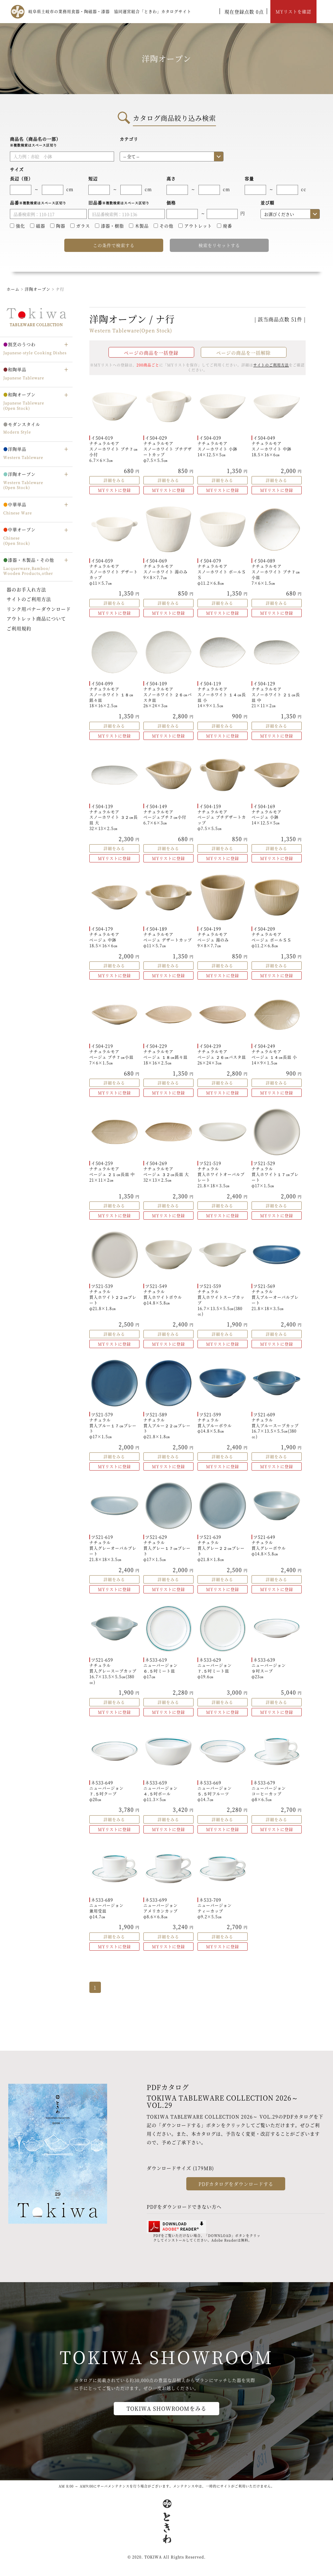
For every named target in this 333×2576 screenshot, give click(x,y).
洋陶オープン (37, 289)
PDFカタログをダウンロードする (235, 2183)
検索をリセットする (219, 245)
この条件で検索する (114, 245)
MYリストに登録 (114, 490)
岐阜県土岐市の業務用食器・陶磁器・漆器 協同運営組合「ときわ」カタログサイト (109, 11)
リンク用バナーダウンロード (39, 609)
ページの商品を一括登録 (151, 352)
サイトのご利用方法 (29, 599)
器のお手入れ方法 (26, 589)
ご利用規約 (19, 628)
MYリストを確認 (293, 11)
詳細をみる (114, 480)
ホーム (13, 289)
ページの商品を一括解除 (243, 352)
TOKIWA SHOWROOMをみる (166, 2408)
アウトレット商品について (36, 618)
